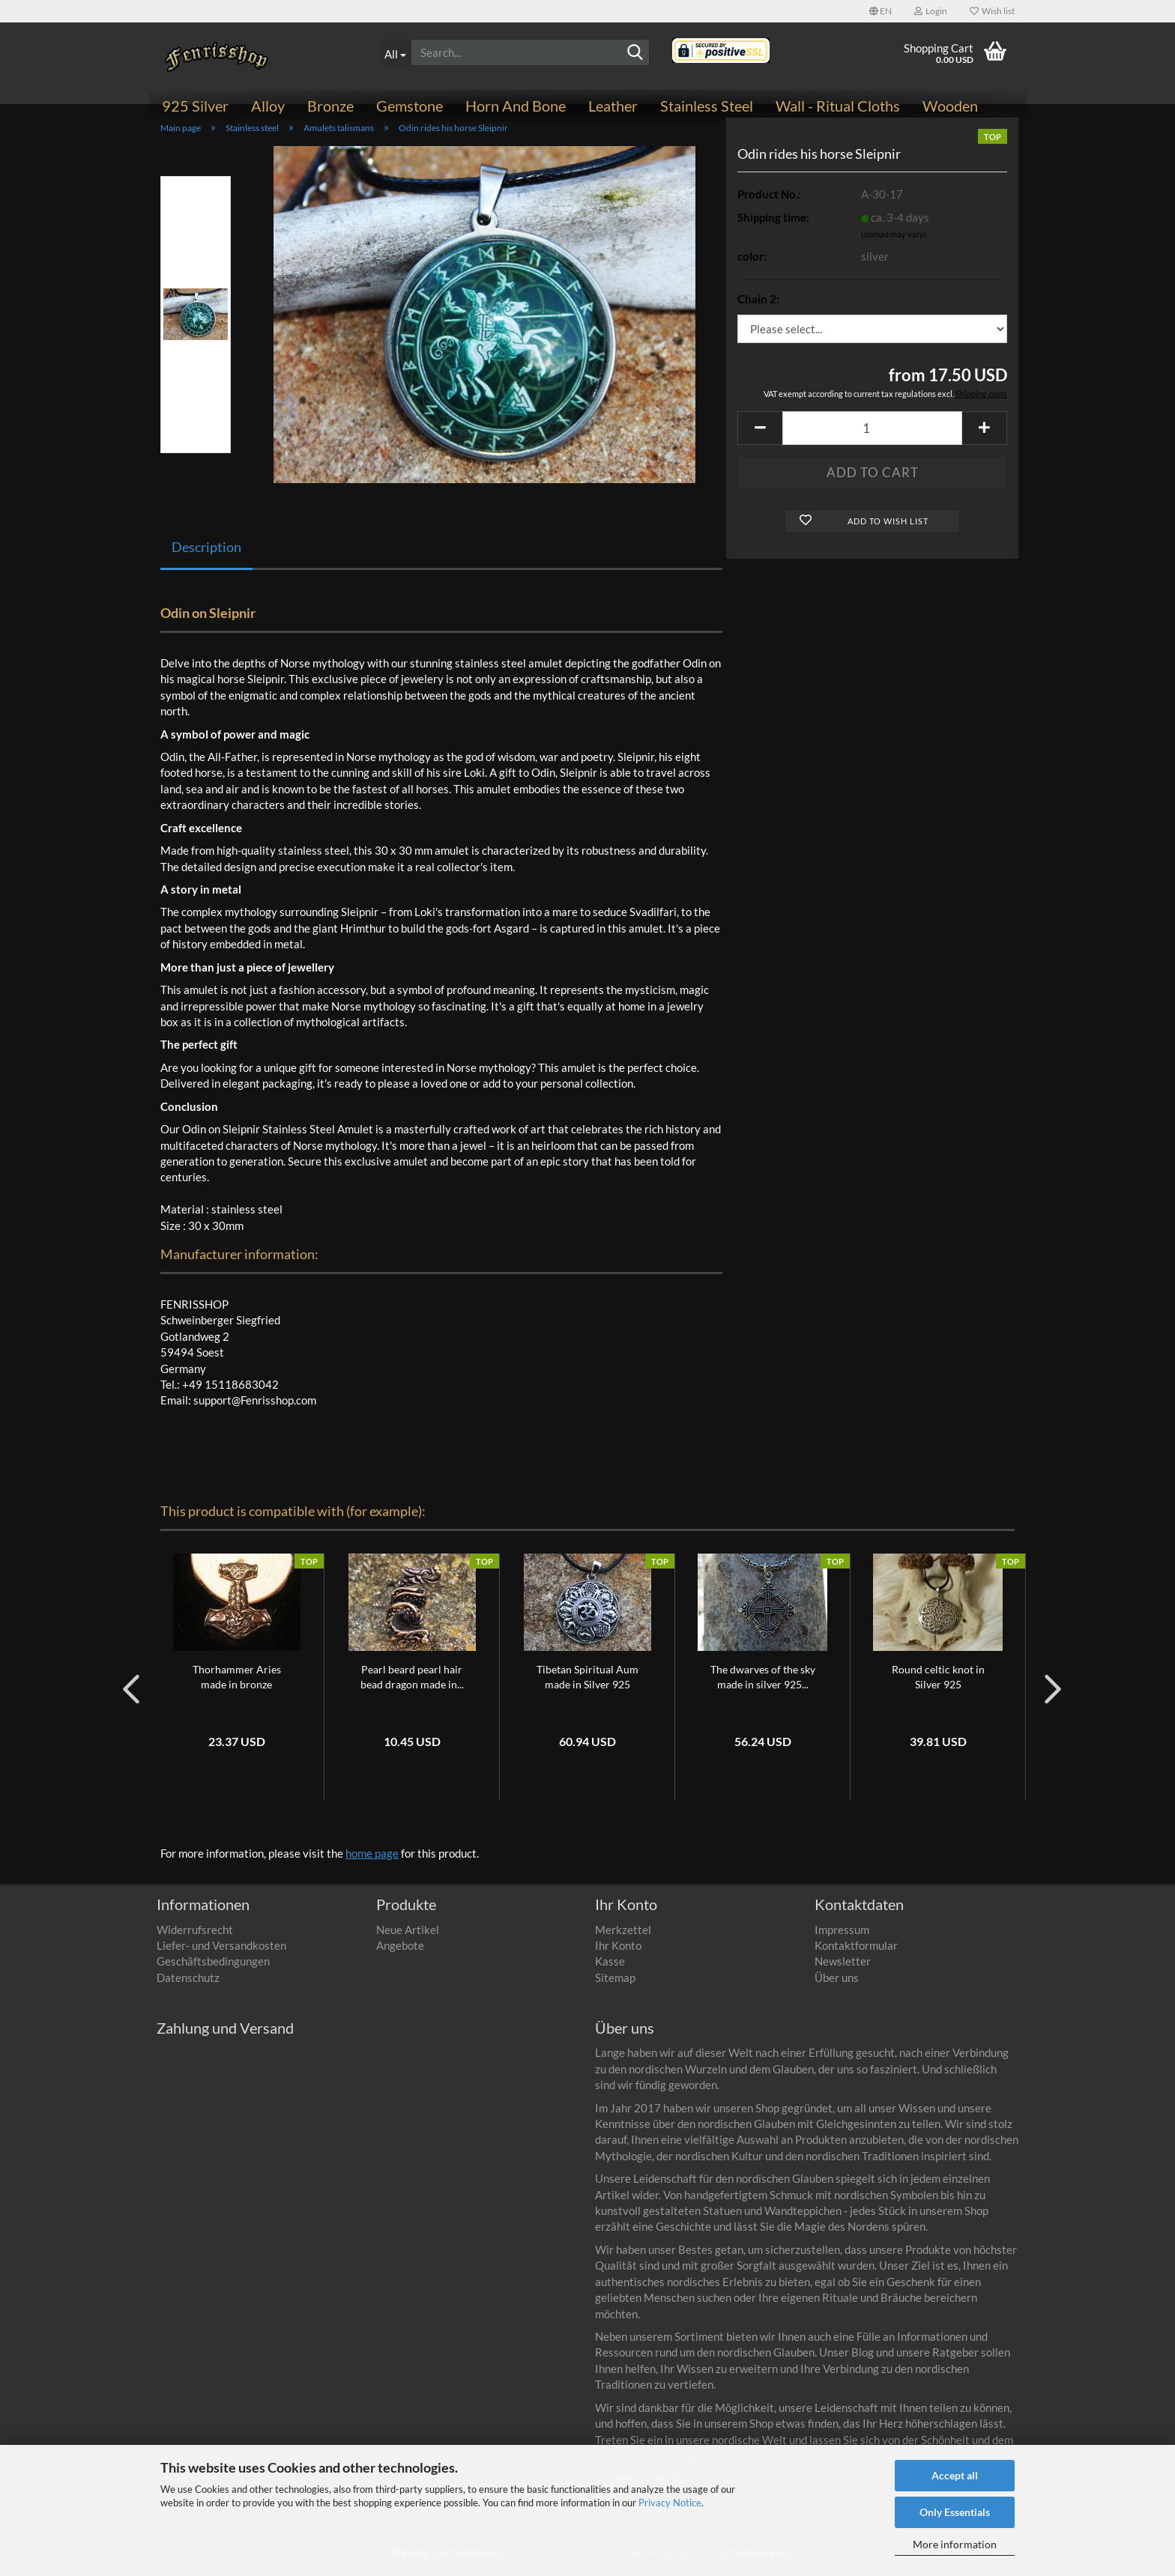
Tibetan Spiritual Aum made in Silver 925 (587, 1685)
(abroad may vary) (893, 243)
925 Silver (195, 106)
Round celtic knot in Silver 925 (938, 1685)
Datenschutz (188, 1985)
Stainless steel (706, 106)
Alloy (268, 106)
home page (372, 1861)
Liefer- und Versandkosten (221, 1953)
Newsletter (843, 1970)
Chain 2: (758, 307)
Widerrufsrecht (195, 1938)
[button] (880, 11)
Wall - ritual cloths (838, 106)
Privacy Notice (669, 2503)
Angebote (400, 1953)
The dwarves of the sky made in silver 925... (762, 1685)
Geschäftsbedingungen (213, 1970)
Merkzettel (623, 1938)
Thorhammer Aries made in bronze (237, 1685)
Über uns (837, 1985)
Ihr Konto (618, 1953)
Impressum (842, 1938)
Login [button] (930, 10)
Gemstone (409, 106)
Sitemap (615, 1985)
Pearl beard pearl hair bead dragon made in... (412, 1685)
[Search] (635, 53)
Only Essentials (954, 2512)
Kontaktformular (856, 1953)
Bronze (330, 106)
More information (955, 2544)
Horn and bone (515, 106)
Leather (613, 106)
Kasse (610, 1970)
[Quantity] (872, 436)
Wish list (992, 10)
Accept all (954, 2475)
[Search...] (395, 52)
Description (206, 555)
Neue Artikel (407, 1938)
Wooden (950, 106)
